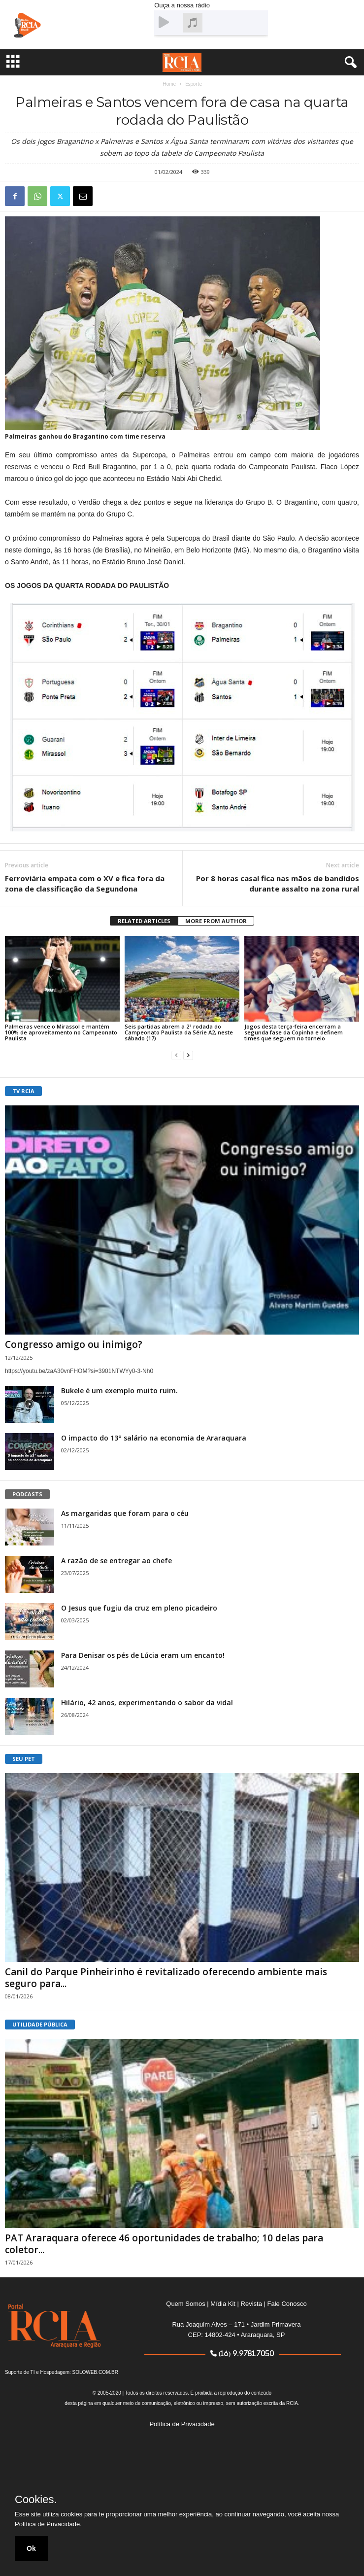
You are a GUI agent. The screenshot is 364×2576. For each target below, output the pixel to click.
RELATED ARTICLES (144, 921)
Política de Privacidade (181, 2424)
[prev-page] (176, 1055)
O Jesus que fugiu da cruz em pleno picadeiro (139, 1608)
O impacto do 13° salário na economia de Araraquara (153, 1438)
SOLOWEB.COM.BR (95, 2372)
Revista (251, 2303)
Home (169, 83)
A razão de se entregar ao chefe (116, 1560)
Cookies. (36, 2500)
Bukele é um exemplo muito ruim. (119, 1390)
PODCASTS (27, 1494)
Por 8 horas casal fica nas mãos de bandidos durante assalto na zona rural (277, 883)
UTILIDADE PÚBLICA (39, 2024)
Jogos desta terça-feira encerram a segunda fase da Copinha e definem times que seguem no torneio (293, 1032)
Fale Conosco (287, 2303)
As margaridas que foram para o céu (125, 1513)
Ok (31, 2548)
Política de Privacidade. (48, 2524)
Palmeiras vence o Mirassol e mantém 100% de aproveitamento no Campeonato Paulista (61, 1032)
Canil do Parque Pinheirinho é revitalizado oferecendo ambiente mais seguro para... (166, 1977)
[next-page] (188, 1055)
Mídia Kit (222, 2303)
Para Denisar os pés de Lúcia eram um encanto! (143, 1655)
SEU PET (23, 1758)
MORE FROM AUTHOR (216, 921)
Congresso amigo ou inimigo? (73, 1344)
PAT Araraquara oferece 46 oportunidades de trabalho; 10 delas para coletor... (164, 2244)
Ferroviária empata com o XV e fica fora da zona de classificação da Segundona (85, 883)
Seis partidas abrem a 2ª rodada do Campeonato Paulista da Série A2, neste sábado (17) (179, 1032)
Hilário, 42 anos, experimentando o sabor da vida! (147, 1702)
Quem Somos (185, 2303)
